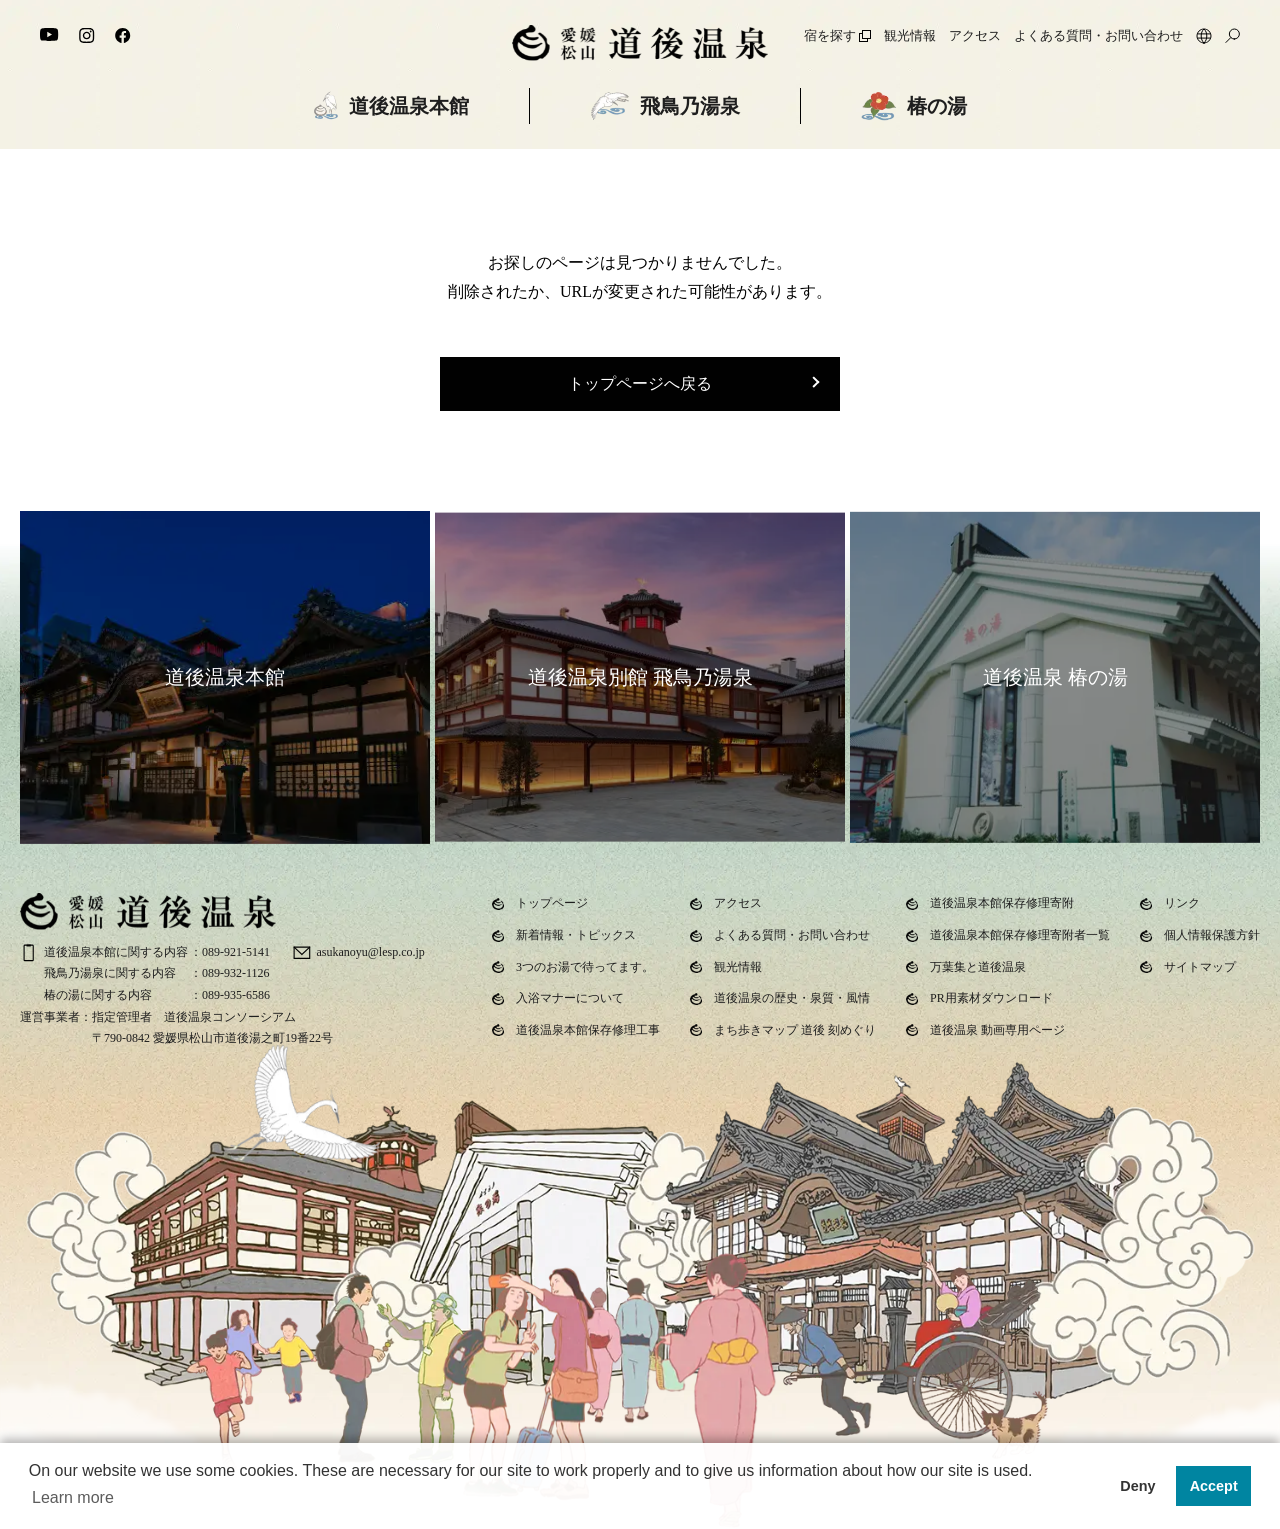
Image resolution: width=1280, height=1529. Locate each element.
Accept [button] (1214, 1486)
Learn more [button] (73, 1497)
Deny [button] (1137, 1486)
